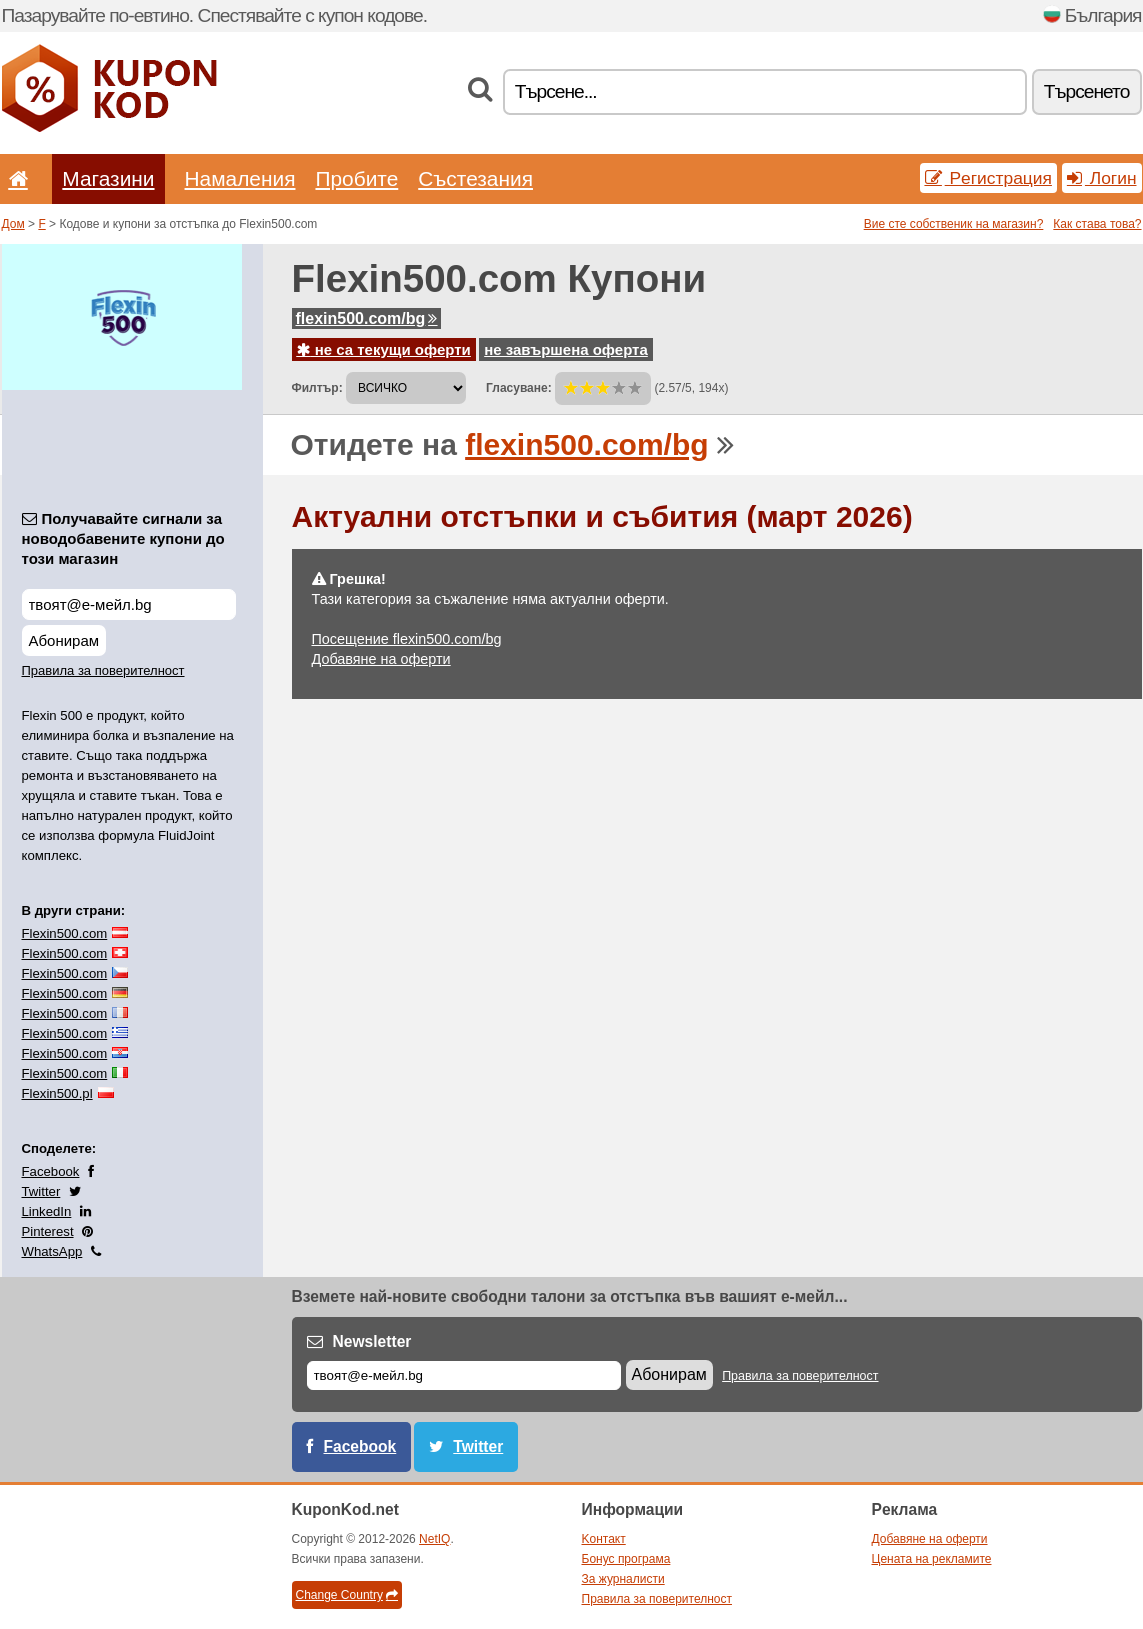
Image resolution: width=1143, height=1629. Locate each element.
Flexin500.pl (57, 1093)
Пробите (356, 178)
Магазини (108, 178)
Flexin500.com (65, 933)
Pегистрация (988, 178)
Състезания (475, 178)
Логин (1102, 178)
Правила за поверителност (103, 670)
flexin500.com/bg (367, 318)
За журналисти (623, 1579)
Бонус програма (626, 1559)
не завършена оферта (566, 349)
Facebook (51, 1171)
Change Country (347, 1595)
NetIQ (434, 1539)
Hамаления (240, 178)
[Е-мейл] (464, 1375)
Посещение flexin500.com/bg (407, 639)
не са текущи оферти (384, 349)
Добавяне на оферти (381, 659)
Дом (13, 224)
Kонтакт (604, 1539)
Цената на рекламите (932, 1559)
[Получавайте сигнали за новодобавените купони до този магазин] (129, 604)
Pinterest (48, 1231)
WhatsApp (52, 1251)
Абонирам (64, 640)
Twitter (41, 1191)
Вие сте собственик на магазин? (954, 224)
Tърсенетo (1087, 91)
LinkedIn (47, 1211)
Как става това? (1097, 224)
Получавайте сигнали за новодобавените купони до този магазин (123, 538)
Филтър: (317, 388)
